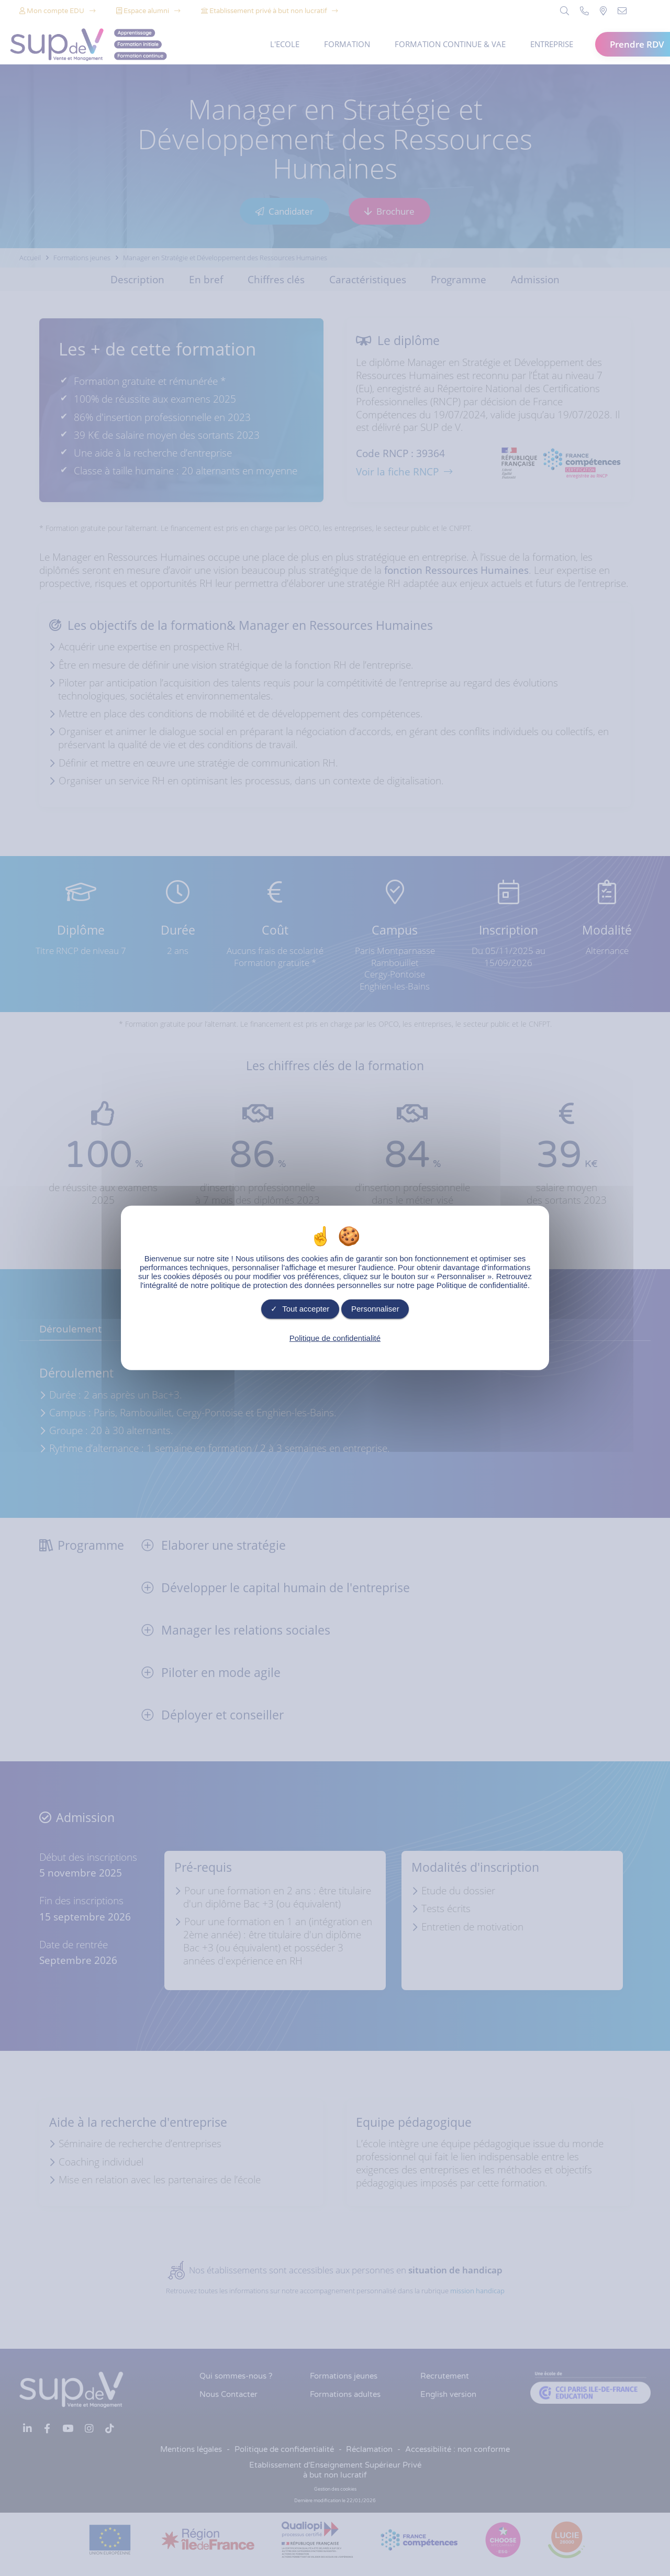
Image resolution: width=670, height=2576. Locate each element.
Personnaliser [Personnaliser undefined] (375, 1308)
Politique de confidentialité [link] (335, 1337)
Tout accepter (300, 1308)
